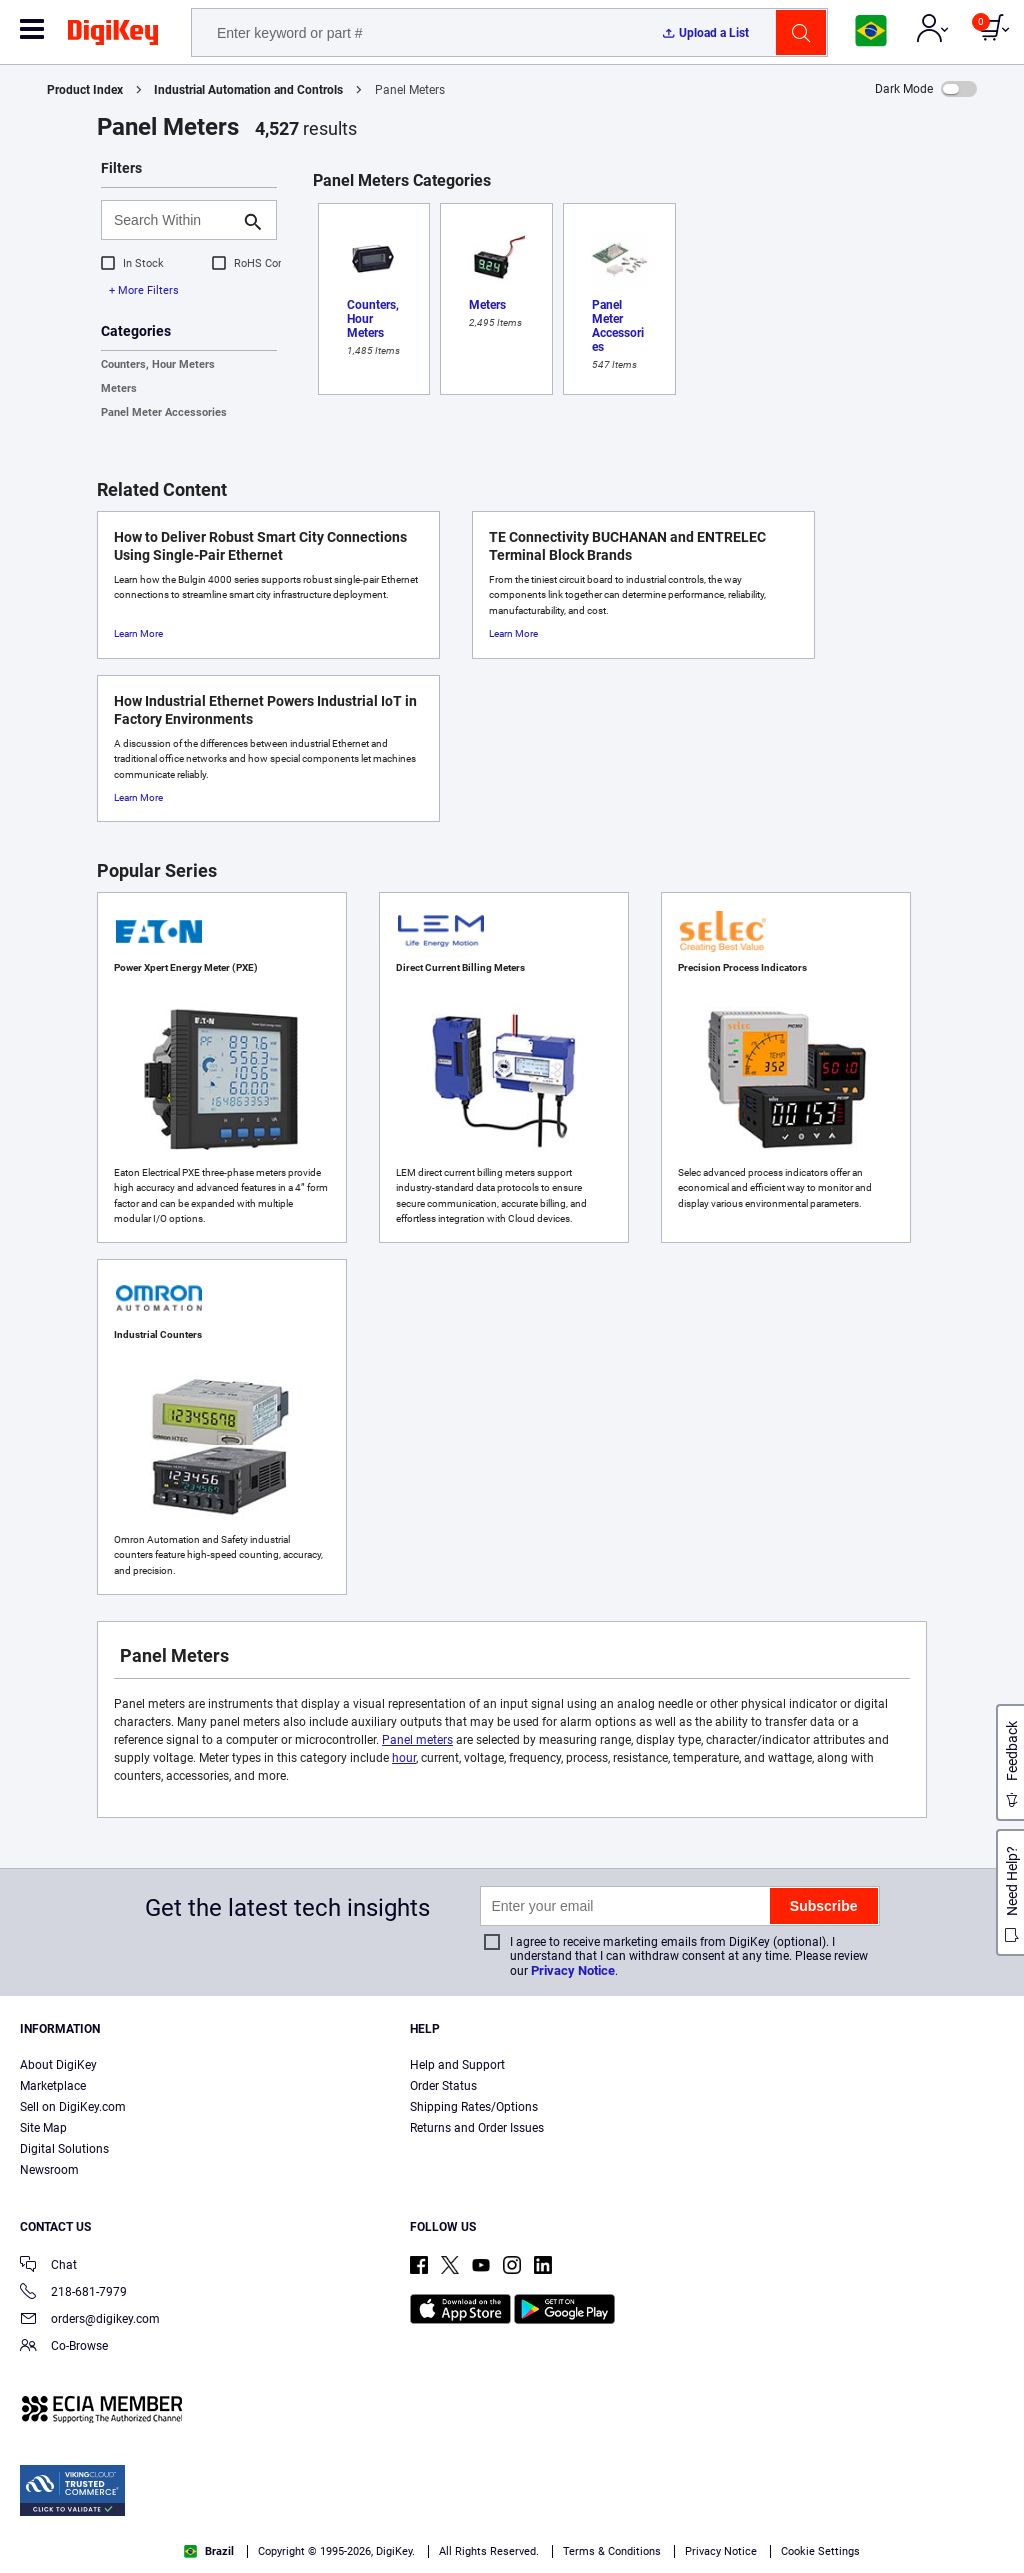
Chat (48, 2266)
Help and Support (457, 2065)
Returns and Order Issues (477, 2128)
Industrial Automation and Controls (248, 90)
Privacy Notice (573, 1970)
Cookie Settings (820, 2551)
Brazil (209, 2551)
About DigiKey (58, 2065)
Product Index (85, 90)
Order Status (443, 2086)
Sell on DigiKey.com (73, 2107)
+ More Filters (144, 290)
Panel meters (417, 1740)
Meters (119, 388)
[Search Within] (173, 220)
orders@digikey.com (90, 2320)
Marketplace (53, 2086)
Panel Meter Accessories (164, 412)
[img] (113, 36)
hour (404, 1758)
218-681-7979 (73, 2293)
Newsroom (49, 2170)
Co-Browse (64, 2347)
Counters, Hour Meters (158, 364)
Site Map (43, 2128)
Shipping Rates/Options (474, 2107)
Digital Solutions (64, 2149)
